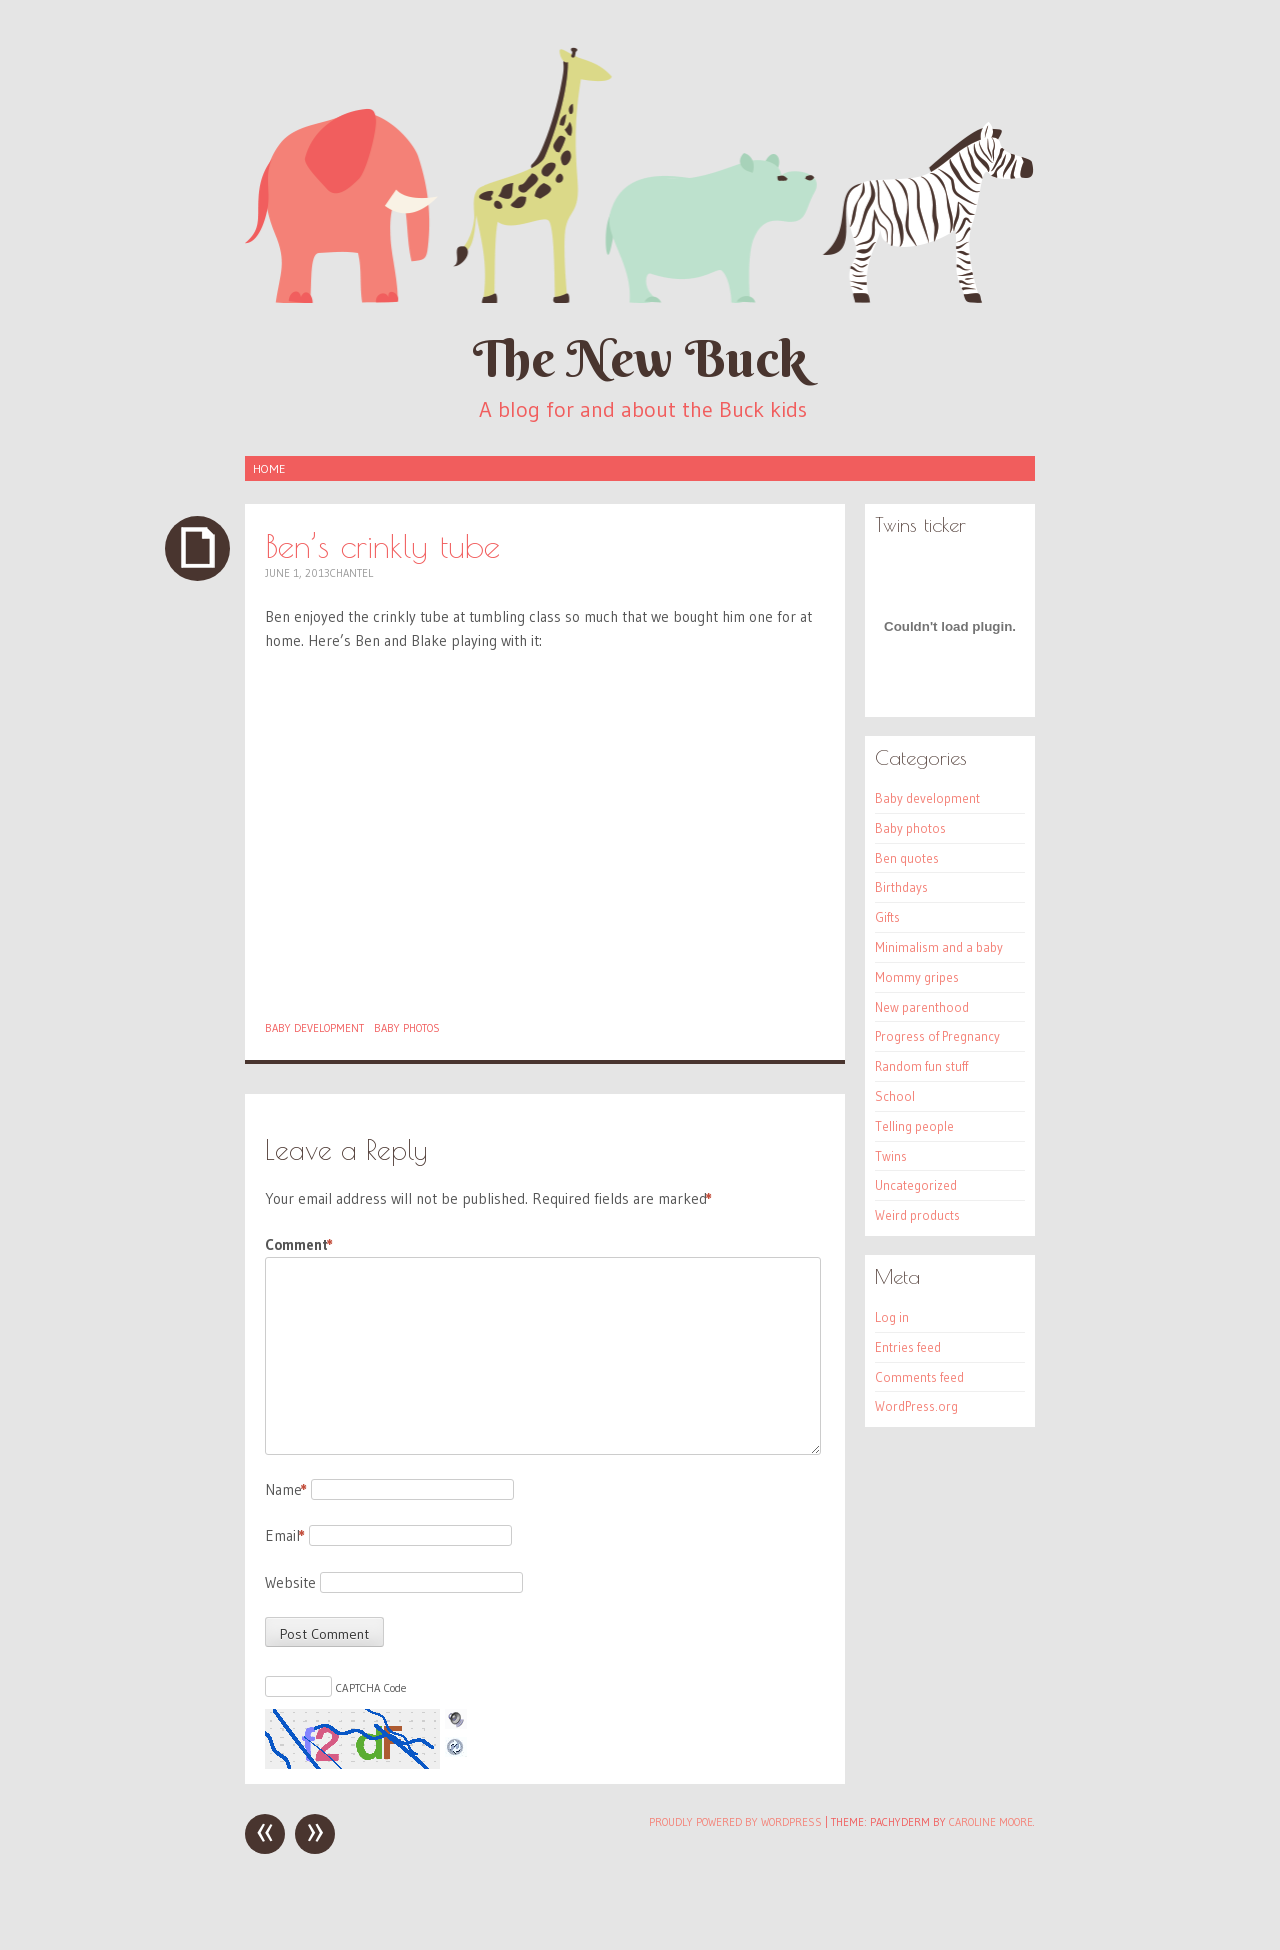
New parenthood (922, 1007)
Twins (891, 1156)
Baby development (314, 1028)
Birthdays (901, 887)
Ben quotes (907, 858)
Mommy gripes (917, 977)
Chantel (351, 573)
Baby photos (407, 1028)
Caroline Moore (991, 1822)
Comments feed (919, 1377)
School (895, 1096)
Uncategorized (916, 1185)
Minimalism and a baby (939, 947)
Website (290, 1582)
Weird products (917, 1215)
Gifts (887, 917)
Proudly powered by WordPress (735, 1822)
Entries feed (908, 1347)
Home (269, 468)
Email (285, 1535)
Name (286, 1489)
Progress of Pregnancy (937, 1036)
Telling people (914, 1126)
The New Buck (640, 358)
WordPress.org (916, 1406)
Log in (892, 1317)
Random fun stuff (921, 1066)
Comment (299, 1245)
